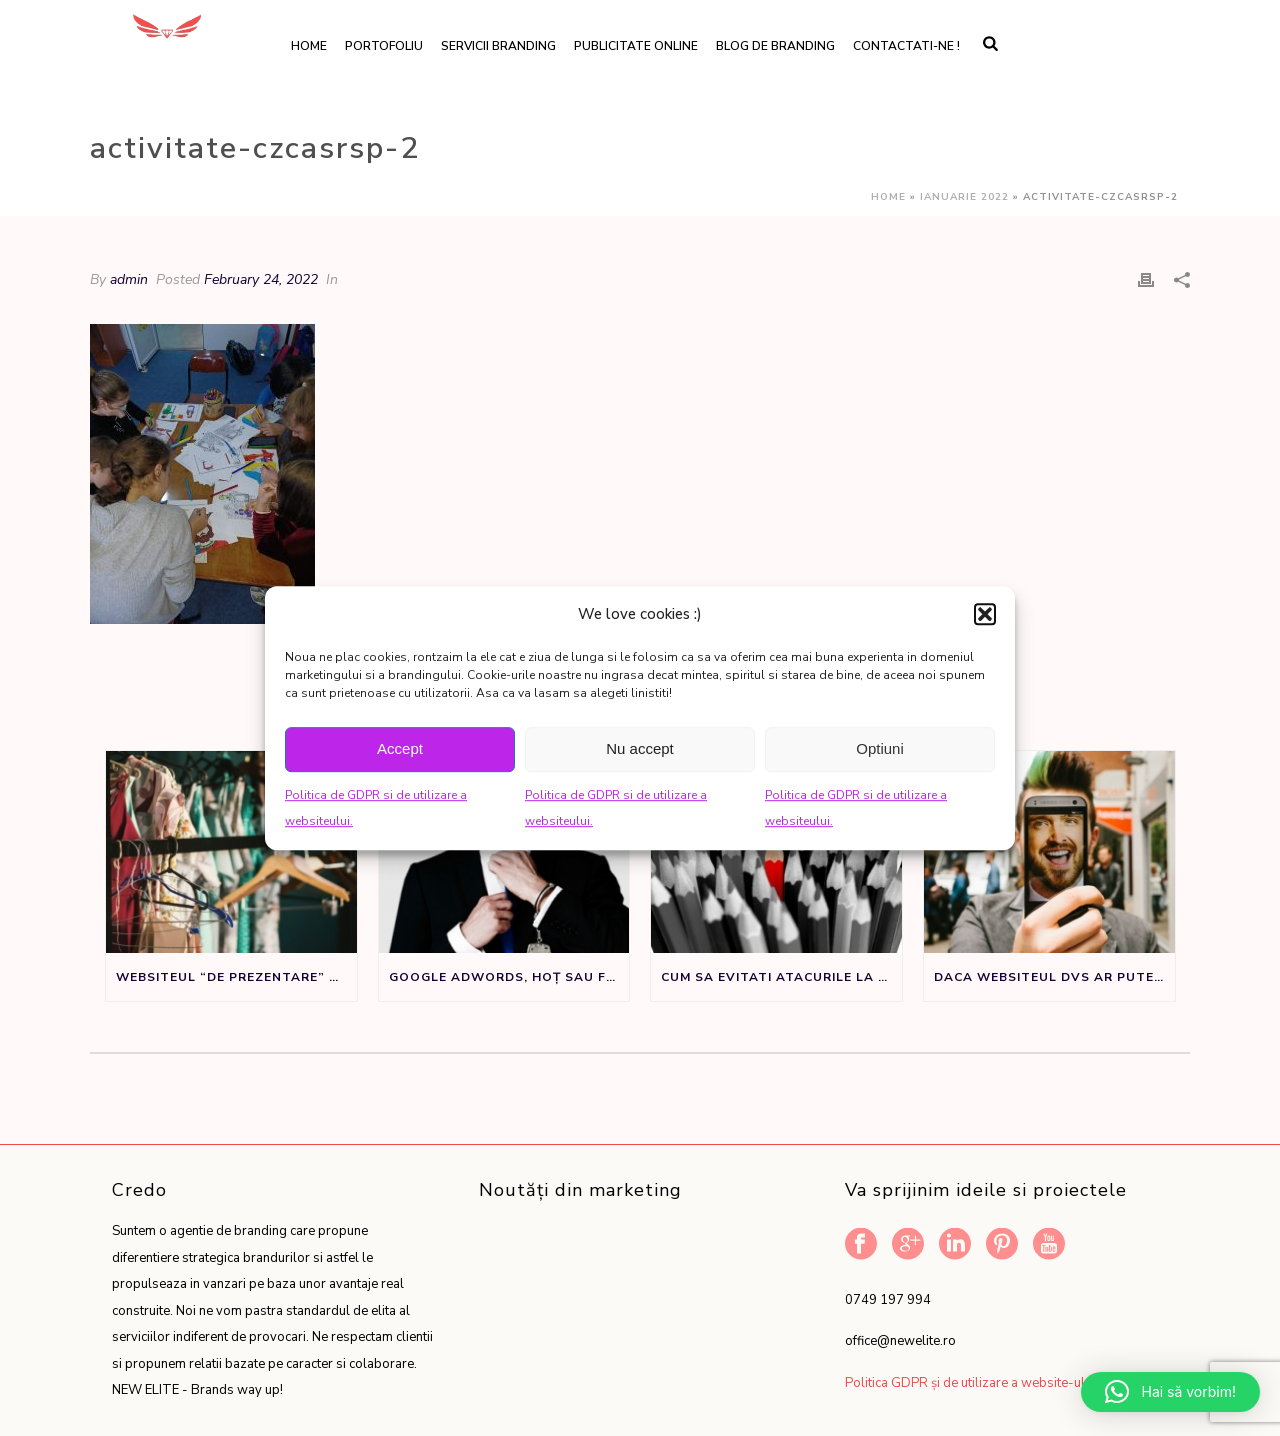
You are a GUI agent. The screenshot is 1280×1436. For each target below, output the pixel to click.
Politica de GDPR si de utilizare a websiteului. (376, 808)
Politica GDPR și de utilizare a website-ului (970, 1383)
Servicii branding (498, 46)
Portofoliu (384, 46)
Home (309, 46)
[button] (985, 614)
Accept (400, 748)
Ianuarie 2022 (964, 197)
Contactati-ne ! (906, 46)
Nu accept (640, 748)
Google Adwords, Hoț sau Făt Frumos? (509, 977)
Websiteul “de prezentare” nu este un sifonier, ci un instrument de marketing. (236, 977)
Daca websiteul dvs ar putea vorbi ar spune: (1054, 977)
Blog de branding (775, 46)
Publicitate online (636, 46)
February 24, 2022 (261, 279)
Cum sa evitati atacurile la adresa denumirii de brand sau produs (781, 977)
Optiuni (880, 748)
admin (129, 279)
